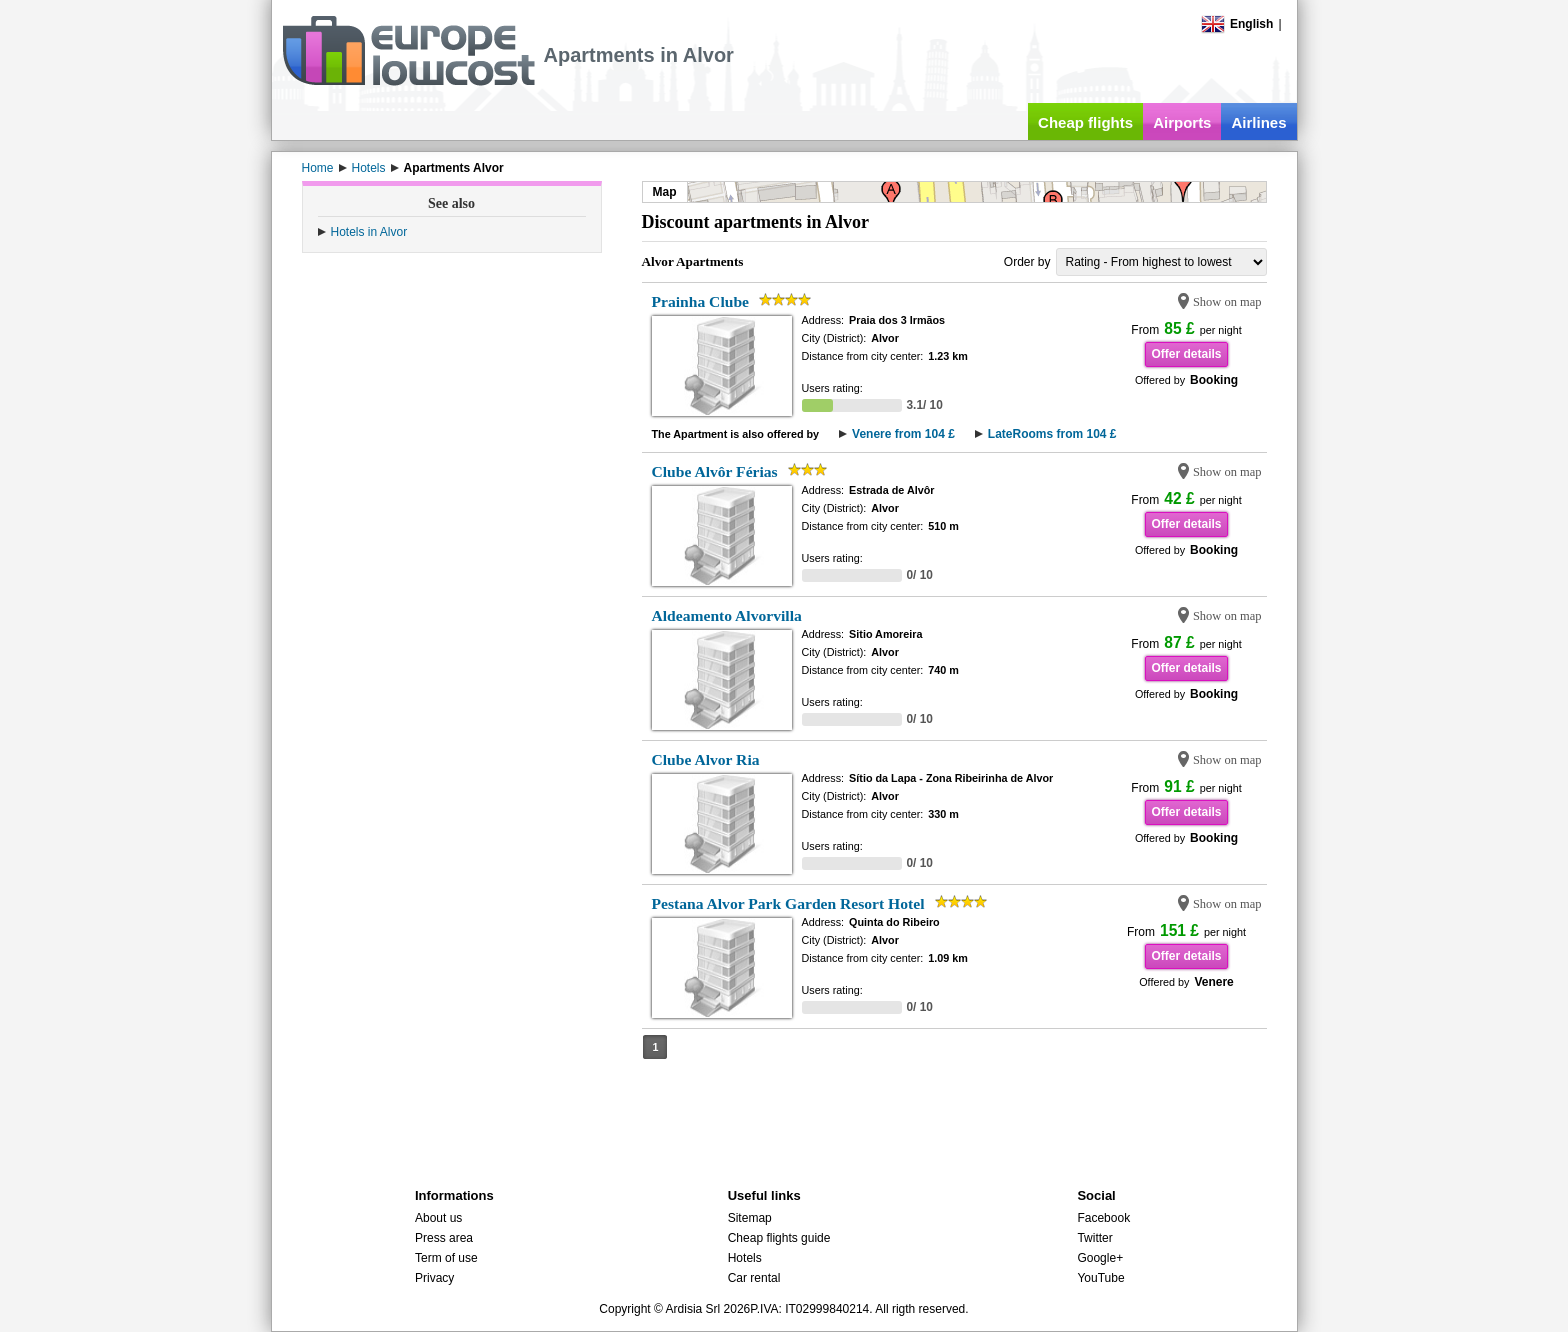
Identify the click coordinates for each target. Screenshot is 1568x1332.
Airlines (1258, 122)
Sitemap (750, 1218)
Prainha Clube (700, 301)
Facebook (1103, 1218)
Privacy (434, 1278)
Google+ (1100, 1258)
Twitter (1094, 1238)
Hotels (745, 1258)
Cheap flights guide (779, 1238)
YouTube (1100, 1278)
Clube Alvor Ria (706, 759)
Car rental (754, 1278)
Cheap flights (1085, 122)
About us (438, 1218)
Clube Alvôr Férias (715, 471)
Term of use (446, 1258)
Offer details (1186, 354)
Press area (444, 1238)
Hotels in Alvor (369, 232)
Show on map (1227, 302)
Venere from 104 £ (903, 434)
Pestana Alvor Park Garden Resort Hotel (788, 903)
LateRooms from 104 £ (1052, 434)
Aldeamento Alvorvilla (727, 615)
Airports (1182, 122)
